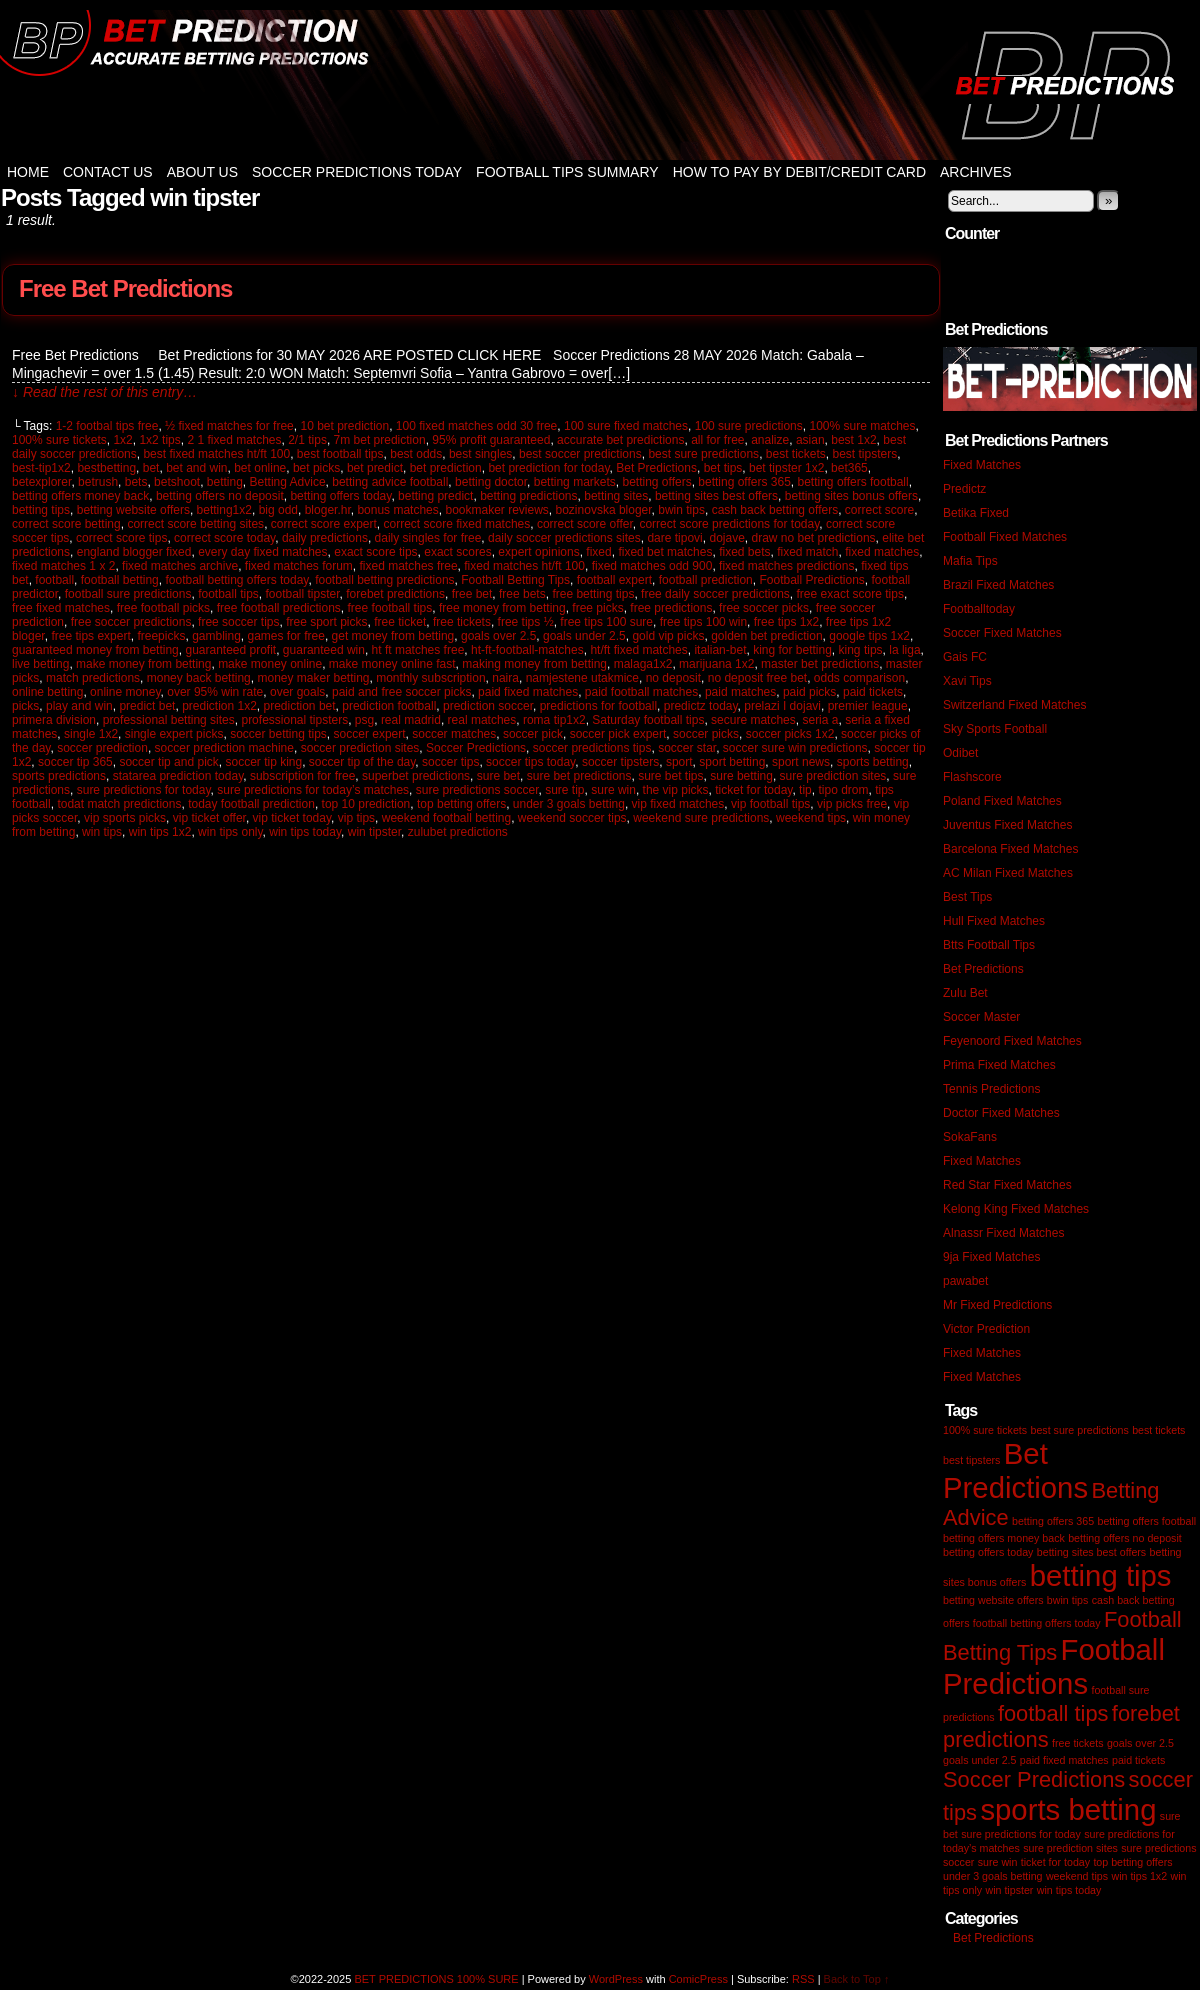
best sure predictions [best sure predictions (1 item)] (1079, 1430)
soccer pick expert (618, 734)
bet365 (849, 468)
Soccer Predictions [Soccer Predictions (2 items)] (1034, 1779)
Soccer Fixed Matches (1002, 633)
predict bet (147, 706)
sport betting (732, 762)
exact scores (457, 552)
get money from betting (393, 636)
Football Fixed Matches (1005, 537)
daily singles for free (428, 538)
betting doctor (491, 482)
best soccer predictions (580, 454)
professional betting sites (169, 720)
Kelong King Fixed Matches (1016, 1209)
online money (125, 692)
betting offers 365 (744, 482)
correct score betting (66, 524)
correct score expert (324, 524)
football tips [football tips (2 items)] (1053, 1713)
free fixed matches (61, 608)
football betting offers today (236, 580)
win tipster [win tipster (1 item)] (1009, 1890)
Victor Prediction (986, 1329)
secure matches (753, 720)
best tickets (796, 454)
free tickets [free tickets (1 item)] (1078, 1743)
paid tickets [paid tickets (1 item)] (1138, 1760)
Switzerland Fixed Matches (1014, 705)
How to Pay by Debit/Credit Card (799, 172)
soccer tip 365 (75, 762)
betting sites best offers (716, 496)
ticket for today (753, 790)
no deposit (673, 678)
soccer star (687, 748)
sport (679, 762)
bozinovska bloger (604, 510)
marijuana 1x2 (716, 664)
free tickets (462, 622)
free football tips (390, 608)
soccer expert (370, 734)
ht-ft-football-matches (527, 650)
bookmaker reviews (496, 510)
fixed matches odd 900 (652, 566)
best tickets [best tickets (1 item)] (1158, 1430)
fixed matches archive (180, 566)
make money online (270, 664)
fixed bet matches (665, 552)
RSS (803, 1979)
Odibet (960, 753)
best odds (416, 454)
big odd (278, 510)
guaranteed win (324, 650)
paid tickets (873, 692)
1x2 (122, 440)
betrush (98, 482)
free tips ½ (526, 622)
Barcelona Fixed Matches (1010, 849)
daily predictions (325, 538)
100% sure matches (862, 426)
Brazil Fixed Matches (998, 585)
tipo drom (843, 790)
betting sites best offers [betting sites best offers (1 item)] (1091, 1552)
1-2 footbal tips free (107, 426)
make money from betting (143, 664)
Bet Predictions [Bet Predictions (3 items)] (1015, 1470)
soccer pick (533, 734)
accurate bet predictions (620, 440)
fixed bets (744, 552)
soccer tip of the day (362, 762)
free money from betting (502, 608)
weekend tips (811, 818)
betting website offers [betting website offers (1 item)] (993, 1600)
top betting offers (461, 804)
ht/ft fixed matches (638, 650)
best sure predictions (703, 454)
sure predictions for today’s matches (313, 790)
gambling (216, 636)
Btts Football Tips (989, 945)
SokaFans (970, 1137)
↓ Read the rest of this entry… (104, 392)
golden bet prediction (766, 636)
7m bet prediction (380, 440)
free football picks (163, 608)
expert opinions (538, 552)
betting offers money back (80, 496)
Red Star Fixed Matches (1007, 1185)
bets (136, 482)
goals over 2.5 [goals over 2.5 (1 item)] (1140, 1743)
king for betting (792, 650)
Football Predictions (811, 580)
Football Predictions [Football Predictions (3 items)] (1054, 1666)
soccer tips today (530, 762)
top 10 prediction (366, 804)
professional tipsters (294, 720)
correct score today (224, 538)
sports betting (873, 762)
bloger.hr (328, 510)
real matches (482, 720)
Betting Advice (288, 482)
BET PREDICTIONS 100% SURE (600, 85)
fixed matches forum (299, 566)
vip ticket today (292, 818)
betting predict (435, 496)
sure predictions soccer (477, 790)
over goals (297, 692)
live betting (40, 664)
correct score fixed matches (457, 524)
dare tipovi (674, 538)
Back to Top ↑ (857, 1979)
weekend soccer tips (572, 818)
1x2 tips (159, 440)
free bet (472, 594)
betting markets (575, 482)
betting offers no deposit (220, 496)
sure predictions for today (144, 790)
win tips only (230, 832)
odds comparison (859, 678)
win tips (102, 832)
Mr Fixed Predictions (997, 1305)
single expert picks (174, 734)
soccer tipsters (620, 762)
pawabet (965, 1281)
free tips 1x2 (786, 622)
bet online (260, 468)
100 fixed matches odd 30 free (476, 426)
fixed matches (882, 552)
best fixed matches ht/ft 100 (216, 454)
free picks (597, 608)
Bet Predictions (656, 468)
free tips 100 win (703, 622)
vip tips (356, 818)
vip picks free (852, 804)
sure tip (564, 790)
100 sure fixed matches (626, 426)
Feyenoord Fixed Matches (1012, 1041)
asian (810, 440)
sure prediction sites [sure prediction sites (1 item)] (1070, 1848)
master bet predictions (820, 664)
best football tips (340, 454)
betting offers (656, 482)
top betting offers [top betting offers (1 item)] (1132, 1862)
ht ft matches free (418, 650)
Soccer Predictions (476, 748)
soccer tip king (263, 762)
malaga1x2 (643, 664)
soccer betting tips (278, 734)
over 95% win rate (215, 692)
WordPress (616, 1979)
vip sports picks (125, 818)
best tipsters (865, 454)
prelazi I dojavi (782, 706)
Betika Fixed (976, 513)
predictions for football (598, 706)
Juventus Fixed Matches (1007, 825)
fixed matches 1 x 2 (63, 566)
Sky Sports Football (995, 729)
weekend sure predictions (701, 818)
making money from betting (534, 664)
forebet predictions (395, 594)
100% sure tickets (59, 440)
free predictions (671, 608)
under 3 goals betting (569, 804)
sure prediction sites (833, 776)
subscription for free (302, 776)
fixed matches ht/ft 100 (524, 566)
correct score (879, 510)
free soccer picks (764, 608)
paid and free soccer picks (401, 692)
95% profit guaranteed (491, 440)
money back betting (199, 678)
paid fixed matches (528, 692)
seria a (820, 720)
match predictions (93, 678)
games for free (286, 636)
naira (505, 678)
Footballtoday (979, 609)
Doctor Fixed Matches (1001, 1113)
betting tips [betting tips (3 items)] (1101, 1575)
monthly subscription (430, 678)
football (54, 580)
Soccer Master (981, 1017)
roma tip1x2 (554, 720)
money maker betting (313, 678)
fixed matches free (409, 566)
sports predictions (59, 776)
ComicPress (698, 1979)
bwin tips (681, 510)
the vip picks (676, 790)
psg (364, 720)
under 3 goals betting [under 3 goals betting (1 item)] (993, 1876)
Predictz (964, 489)
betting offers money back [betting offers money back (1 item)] (1004, 1538)
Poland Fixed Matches (1002, 801)
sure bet (498, 776)
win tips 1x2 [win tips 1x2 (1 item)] (1139, 1876)
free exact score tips (850, 594)
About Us (202, 172)
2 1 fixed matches (234, 440)
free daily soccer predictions (715, 594)
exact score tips (375, 552)
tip (805, 790)
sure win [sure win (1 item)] (998, 1862)
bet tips (723, 468)
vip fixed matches (678, 804)
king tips (861, 650)
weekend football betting (446, 818)
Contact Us (108, 172)
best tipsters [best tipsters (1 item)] (971, 1460)
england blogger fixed (134, 552)
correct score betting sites (195, 524)
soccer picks (706, 734)
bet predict (375, 468)
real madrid (411, 720)
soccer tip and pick (168, 762)
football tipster (303, 594)
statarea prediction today (178, 776)
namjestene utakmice (582, 678)
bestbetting (106, 468)
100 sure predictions (749, 426)
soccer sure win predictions (795, 748)
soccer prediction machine (224, 748)
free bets (522, 594)
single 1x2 (91, 734)
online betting (47, 692)
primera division (54, 720)
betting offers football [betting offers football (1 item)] (1146, 1521)
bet (151, 468)
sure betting (741, 776)
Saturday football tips (648, 720)
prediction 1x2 (219, 706)
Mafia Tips (970, 561)
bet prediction (446, 468)
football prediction (706, 580)
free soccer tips (238, 622)
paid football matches (641, 692)
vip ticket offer (209, 818)
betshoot (177, 482)
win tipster (374, 832)
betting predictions (528, 496)
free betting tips (593, 594)
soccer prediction (102, 748)
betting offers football (853, 482)
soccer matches (454, 734)
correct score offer (585, 524)
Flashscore (972, 777)
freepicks (161, 636)
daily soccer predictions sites (564, 538)
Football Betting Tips (515, 580)
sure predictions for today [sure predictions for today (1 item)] (1021, 1834)
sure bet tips (670, 776)
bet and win (196, 468)
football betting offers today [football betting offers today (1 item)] (1037, 1623)
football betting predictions (384, 580)
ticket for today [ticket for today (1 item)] (1055, 1862)
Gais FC (965, 657)
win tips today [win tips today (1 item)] (1069, 1890)
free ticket (400, 622)
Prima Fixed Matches (999, 1065)
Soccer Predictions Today (357, 172)
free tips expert (90, 636)
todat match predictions (119, 804)
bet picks (316, 468)
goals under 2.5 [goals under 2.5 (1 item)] (979, 1760)
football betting (120, 580)
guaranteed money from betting (95, 650)
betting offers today (340, 496)
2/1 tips (307, 440)
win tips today (305, 832)
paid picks (809, 692)
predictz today (701, 706)
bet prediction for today (548, 468)
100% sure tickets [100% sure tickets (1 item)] (985, 1430)
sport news (801, 762)
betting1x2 (224, 510)
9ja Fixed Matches (991, 1257)
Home (28, 172)
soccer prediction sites (360, 748)
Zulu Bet (965, 993)
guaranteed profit (230, 650)
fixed (598, 552)
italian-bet (720, 650)
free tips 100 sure (606, 622)
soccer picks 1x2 (790, 734)
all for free (717, 440)
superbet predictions (416, 776)
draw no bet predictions (814, 538)
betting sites (616, 496)
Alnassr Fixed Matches (1003, 1233)
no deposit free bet (757, 678)
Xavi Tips (967, 681)
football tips (228, 594)
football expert (614, 580)
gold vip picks (668, 636)
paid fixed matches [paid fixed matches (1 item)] (1064, 1760)
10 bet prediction (344, 426)
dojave (726, 538)
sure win (613, 790)
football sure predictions (128, 594)
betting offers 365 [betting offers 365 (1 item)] (1053, 1521)
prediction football (389, 706)
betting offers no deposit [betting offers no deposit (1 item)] (1125, 1538)
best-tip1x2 (41, 468)
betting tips (41, 510)
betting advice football (390, 482)
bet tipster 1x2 (786, 468)
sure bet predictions (579, 776)
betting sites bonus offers (851, 496)
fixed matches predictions (786, 566)
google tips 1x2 (869, 636)
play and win (79, 706)
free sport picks (326, 622)
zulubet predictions (458, 832)
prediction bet (300, 706)
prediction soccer (488, 706)
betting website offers (133, 510)
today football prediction (251, 804)
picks (25, 706)
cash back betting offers (775, 510)
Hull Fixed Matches (994, 921)
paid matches (740, 692)
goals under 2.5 (584, 636)
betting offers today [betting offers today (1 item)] (988, 1552)
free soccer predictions (131, 622)
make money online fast (392, 664)
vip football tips (770, 804)
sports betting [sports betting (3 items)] (1068, 1809)
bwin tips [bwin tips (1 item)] (1067, 1600)
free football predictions (279, 608)
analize (770, 440)
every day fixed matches (262, 552)
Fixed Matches (982, 465)
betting (225, 482)
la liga (904, 650)
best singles (480, 454)
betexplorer (41, 482)
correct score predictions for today (729, 524)
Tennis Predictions (991, 1089)
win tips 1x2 (160, 832)
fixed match (807, 552)
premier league (868, 706)
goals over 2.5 (498, 636)
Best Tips (967, 897)
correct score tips (121, 538)
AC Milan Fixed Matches (1008, 873)
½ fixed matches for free (229, 426)
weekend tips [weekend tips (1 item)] (1077, 1876)
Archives (976, 172)
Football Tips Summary (567, 172)
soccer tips (450, 762)
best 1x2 (853, 440)
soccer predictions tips (592, 748)
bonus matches (397, 510)
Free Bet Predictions (125, 288)
